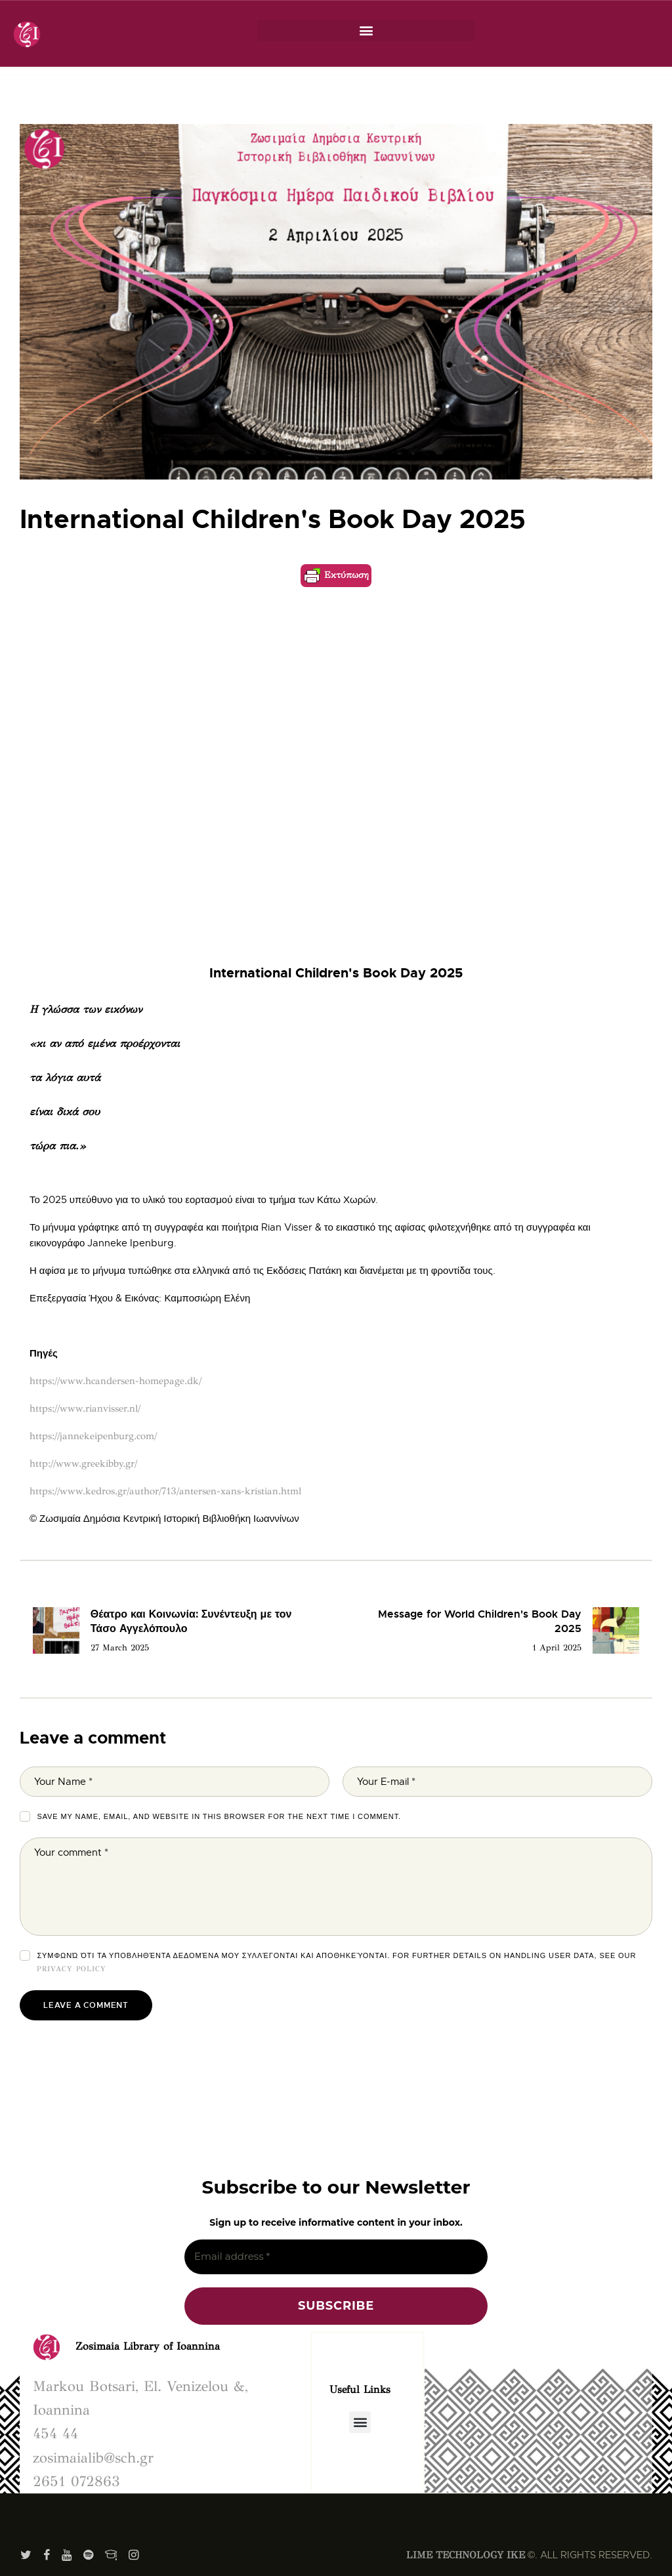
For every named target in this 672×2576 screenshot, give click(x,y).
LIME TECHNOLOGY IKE (465, 2555)
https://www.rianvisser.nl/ (85, 1408)
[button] (366, 30)
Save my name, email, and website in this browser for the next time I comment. (219, 1816)
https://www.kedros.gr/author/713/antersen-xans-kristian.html (165, 1491)
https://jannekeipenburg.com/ (93, 1436)
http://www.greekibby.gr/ (83, 1463)
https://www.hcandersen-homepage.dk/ (115, 1381)
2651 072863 (76, 2481)
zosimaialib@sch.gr (93, 2457)
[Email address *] (336, 2256)
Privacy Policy (71, 1969)
